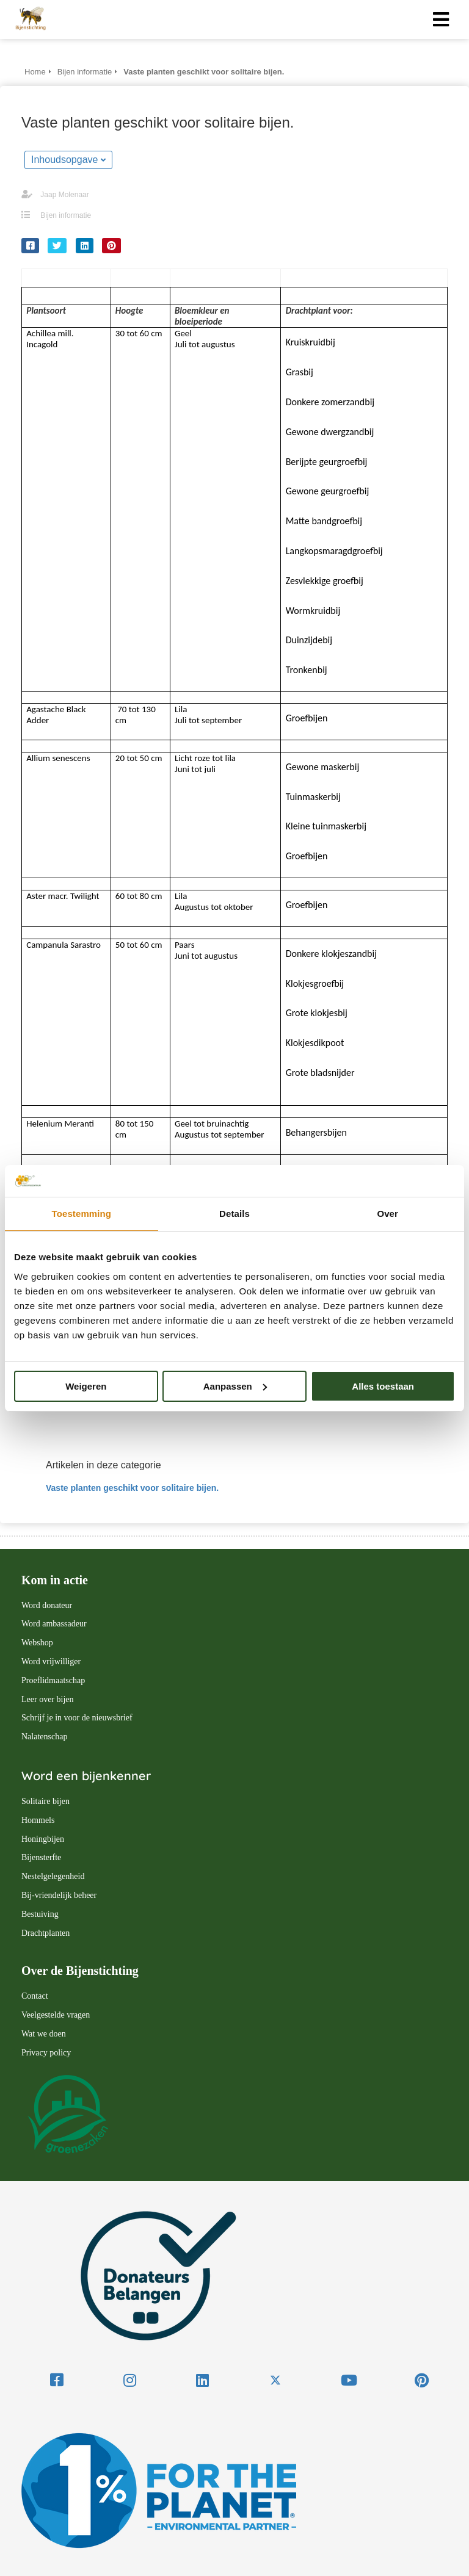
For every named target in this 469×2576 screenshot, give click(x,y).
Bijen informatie (65, 215)
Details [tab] (234, 1213)
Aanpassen (235, 1386)
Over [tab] (387, 1213)
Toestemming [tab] (82, 1213)
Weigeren (85, 1386)
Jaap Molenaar (64, 194)
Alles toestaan (383, 1386)
